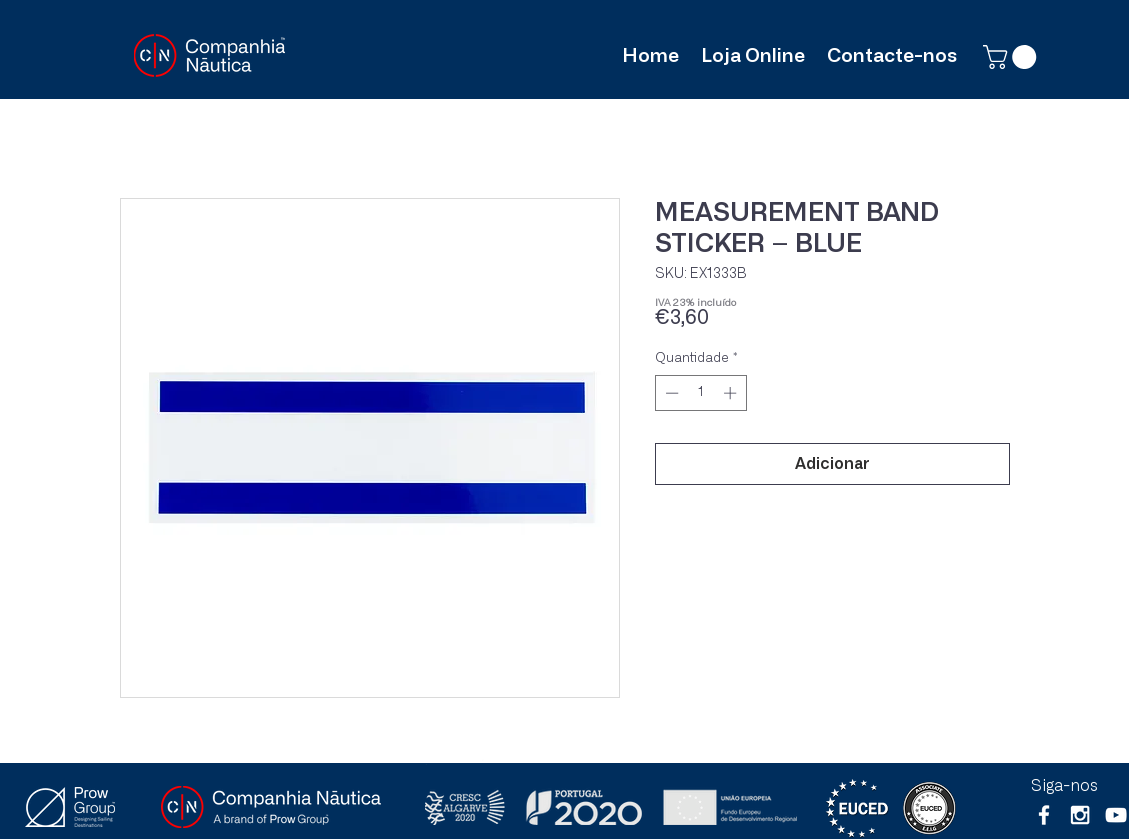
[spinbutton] (700, 393)
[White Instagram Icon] (1080, 815)
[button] (1012, 57)
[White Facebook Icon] (1044, 815)
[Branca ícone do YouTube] (1116, 815)
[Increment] (732, 393)
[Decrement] (670, 393)
